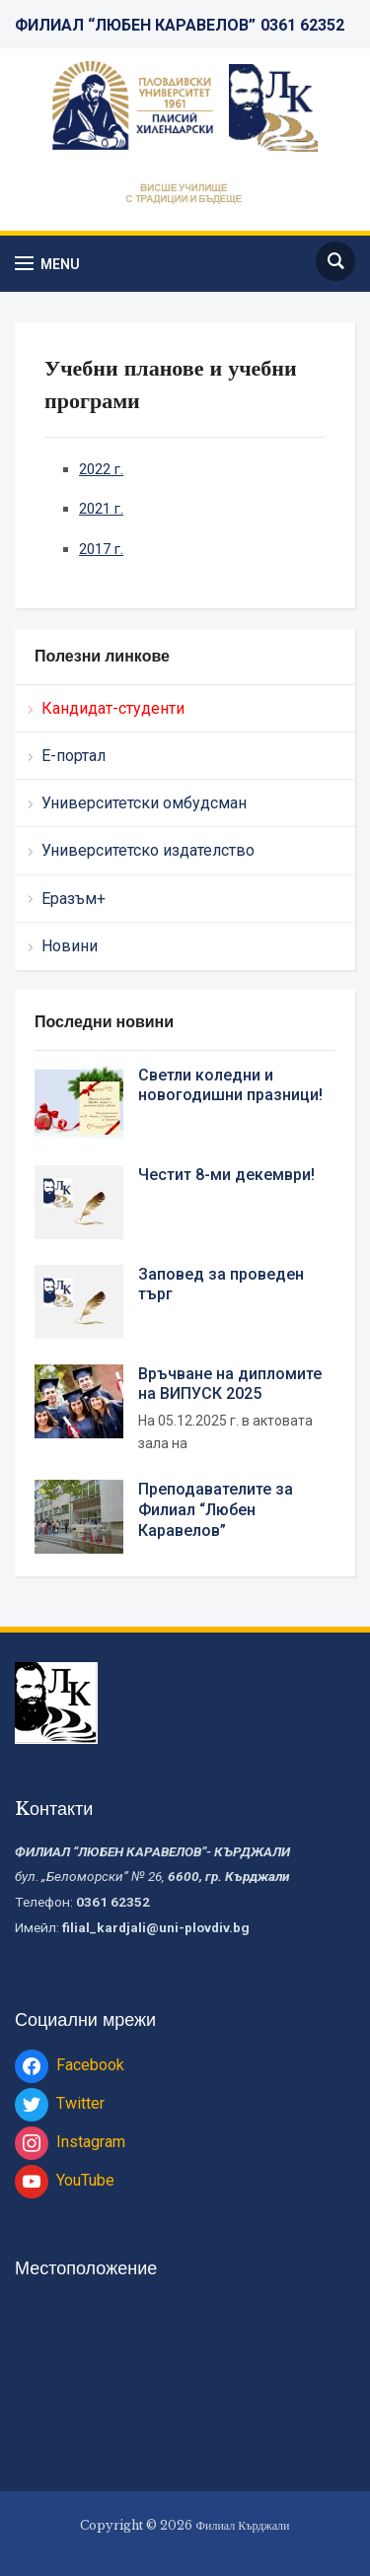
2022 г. (101, 469)
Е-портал (73, 755)
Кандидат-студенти (113, 708)
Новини (69, 946)
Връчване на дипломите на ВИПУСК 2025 (230, 1384)
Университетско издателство (148, 850)
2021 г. (101, 509)
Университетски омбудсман (144, 803)
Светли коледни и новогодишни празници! (230, 1085)
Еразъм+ (73, 898)
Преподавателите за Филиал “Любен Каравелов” (215, 1510)
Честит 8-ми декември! (226, 1174)
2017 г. (101, 549)
